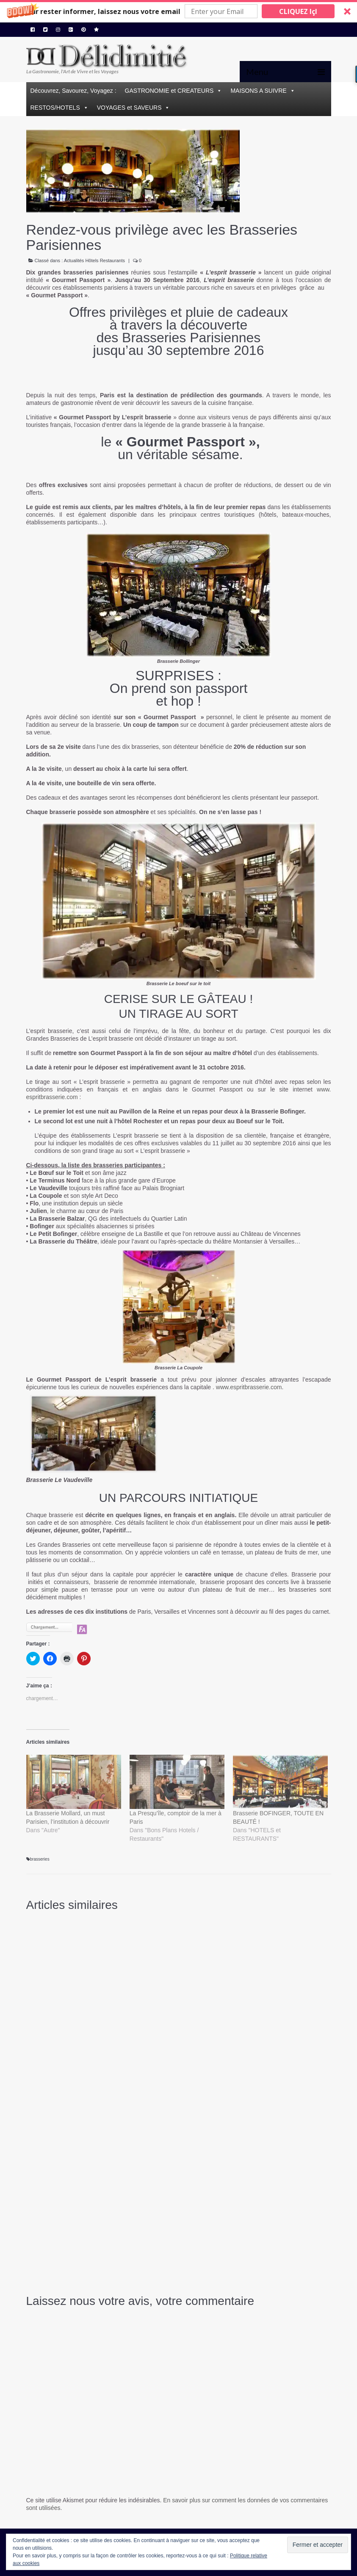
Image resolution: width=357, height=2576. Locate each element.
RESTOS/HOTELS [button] (55, 107)
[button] (178, 11)
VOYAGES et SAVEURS (129, 107)
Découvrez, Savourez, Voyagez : (73, 90)
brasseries (40, 1859)
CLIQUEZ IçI (298, 11)
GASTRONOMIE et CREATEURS (169, 90)
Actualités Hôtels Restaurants (94, 260)
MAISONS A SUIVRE (258, 90)
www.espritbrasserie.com (249, 1387)
